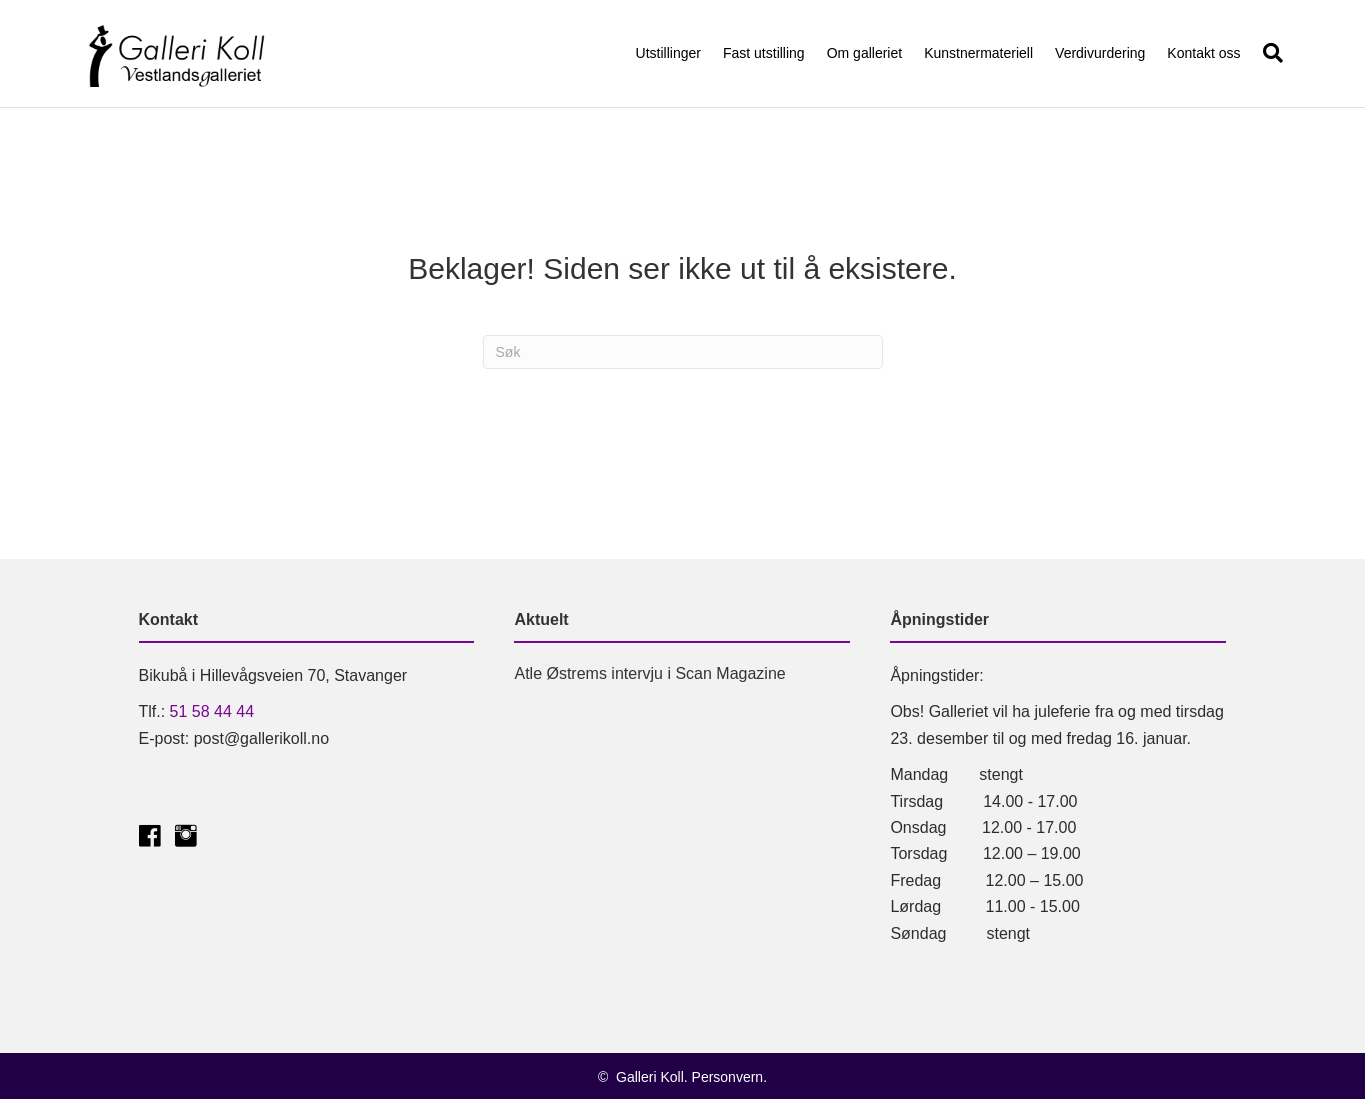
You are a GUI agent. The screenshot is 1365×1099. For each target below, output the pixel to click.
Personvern (728, 1077)
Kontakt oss (1203, 53)
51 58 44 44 (212, 711)
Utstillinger (668, 53)
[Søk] (1267, 53)
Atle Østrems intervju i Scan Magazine (649, 673)
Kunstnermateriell (978, 53)
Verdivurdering (1100, 53)
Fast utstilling (764, 53)
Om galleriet (864, 53)
